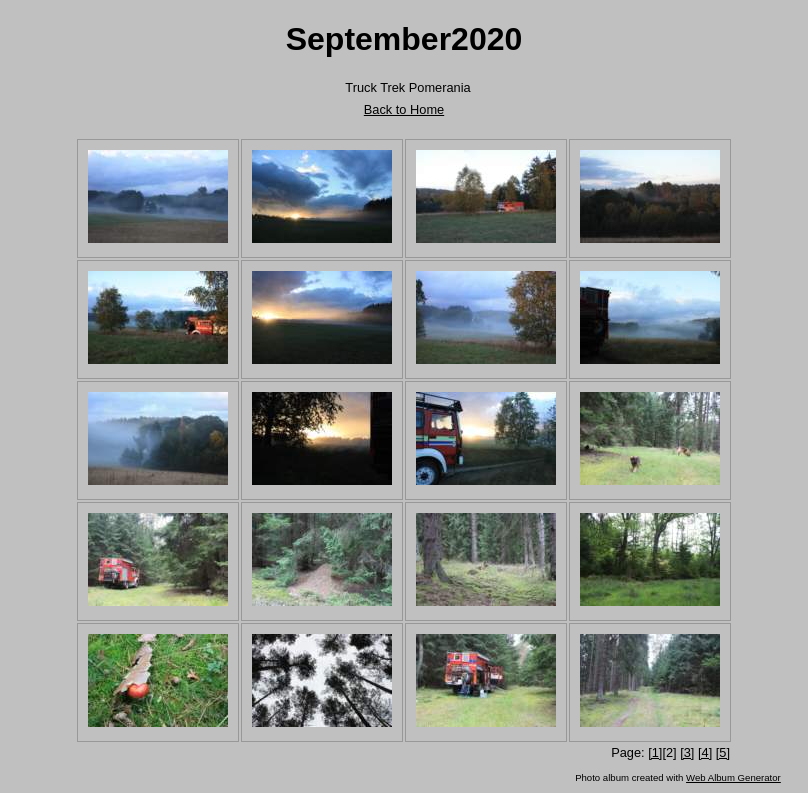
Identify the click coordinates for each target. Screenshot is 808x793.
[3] (687, 752)
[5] (723, 752)
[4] (705, 752)
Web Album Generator (733, 777)
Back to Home (404, 109)
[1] (655, 752)
